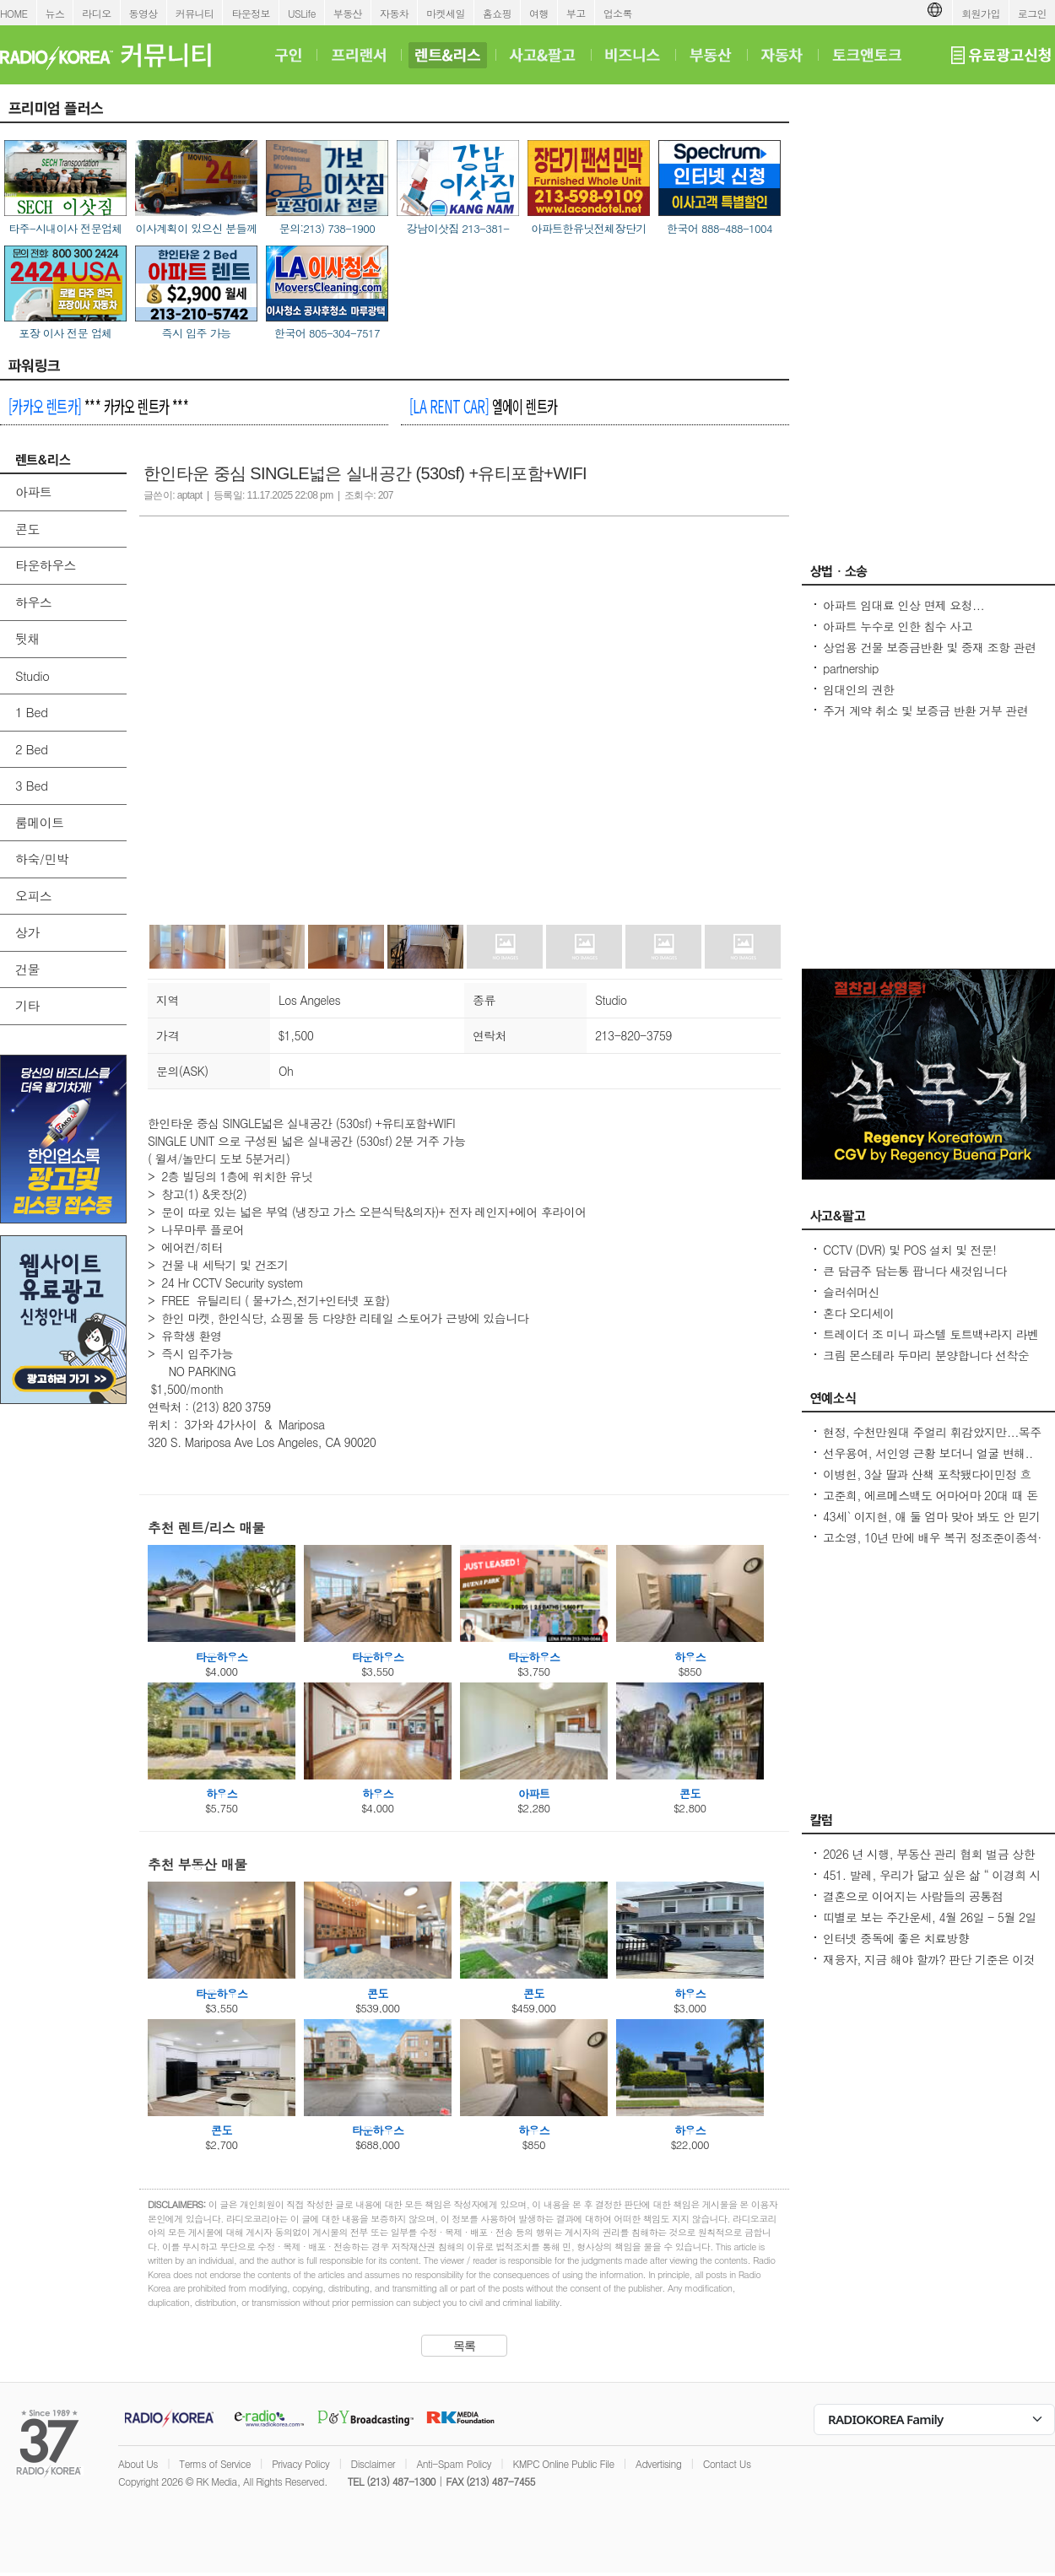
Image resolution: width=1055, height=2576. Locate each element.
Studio (32, 675)
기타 (27, 1005)
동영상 (143, 13)
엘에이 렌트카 (483, 406)
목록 (464, 2345)
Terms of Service (215, 2463)
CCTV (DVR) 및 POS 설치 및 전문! (909, 1249)
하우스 (33, 602)
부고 (576, 13)
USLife (302, 13)
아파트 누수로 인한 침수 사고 (897, 626)
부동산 (347, 13)
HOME (14, 13)
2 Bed (31, 749)
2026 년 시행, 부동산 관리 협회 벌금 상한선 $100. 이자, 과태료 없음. (929, 1862)
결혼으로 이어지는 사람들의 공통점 (913, 1895)
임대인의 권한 (858, 689)
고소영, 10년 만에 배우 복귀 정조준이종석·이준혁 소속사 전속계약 (932, 1546)
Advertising (658, 2463)
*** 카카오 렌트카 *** (98, 406)
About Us (138, 2463)
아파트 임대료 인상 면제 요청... (903, 605)
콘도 (27, 528)
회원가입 (980, 13)
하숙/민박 (41, 858)
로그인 (1032, 13)
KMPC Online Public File (563, 2463)
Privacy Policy (300, 2463)
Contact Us (727, 2463)
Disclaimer (373, 2463)
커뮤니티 (195, 13)
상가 (27, 932)
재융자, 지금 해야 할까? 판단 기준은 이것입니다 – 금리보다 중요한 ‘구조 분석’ (929, 1968)
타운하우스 (45, 565)
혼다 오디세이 (858, 1312)
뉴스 (55, 13)
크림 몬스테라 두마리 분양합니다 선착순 (926, 1355)
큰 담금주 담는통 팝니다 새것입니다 (914, 1270)
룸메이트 (39, 822)
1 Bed (31, 712)
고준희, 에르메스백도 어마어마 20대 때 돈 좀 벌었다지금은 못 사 (930, 1503)
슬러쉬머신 (851, 1291)
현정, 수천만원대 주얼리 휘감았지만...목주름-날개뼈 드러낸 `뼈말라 (932, 1440)
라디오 (96, 13)
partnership (851, 668)
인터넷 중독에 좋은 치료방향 (896, 1938)
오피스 (33, 896)
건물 (27, 969)
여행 (539, 13)
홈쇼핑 (497, 13)
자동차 (394, 13)
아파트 (33, 491)
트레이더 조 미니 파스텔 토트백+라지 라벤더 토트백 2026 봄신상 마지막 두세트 (931, 1342)
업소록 (617, 13)
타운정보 (250, 13)
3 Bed (31, 785)
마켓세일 (445, 13)
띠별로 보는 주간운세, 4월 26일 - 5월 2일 (929, 1917)
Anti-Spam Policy (453, 2463)
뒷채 (27, 638)
